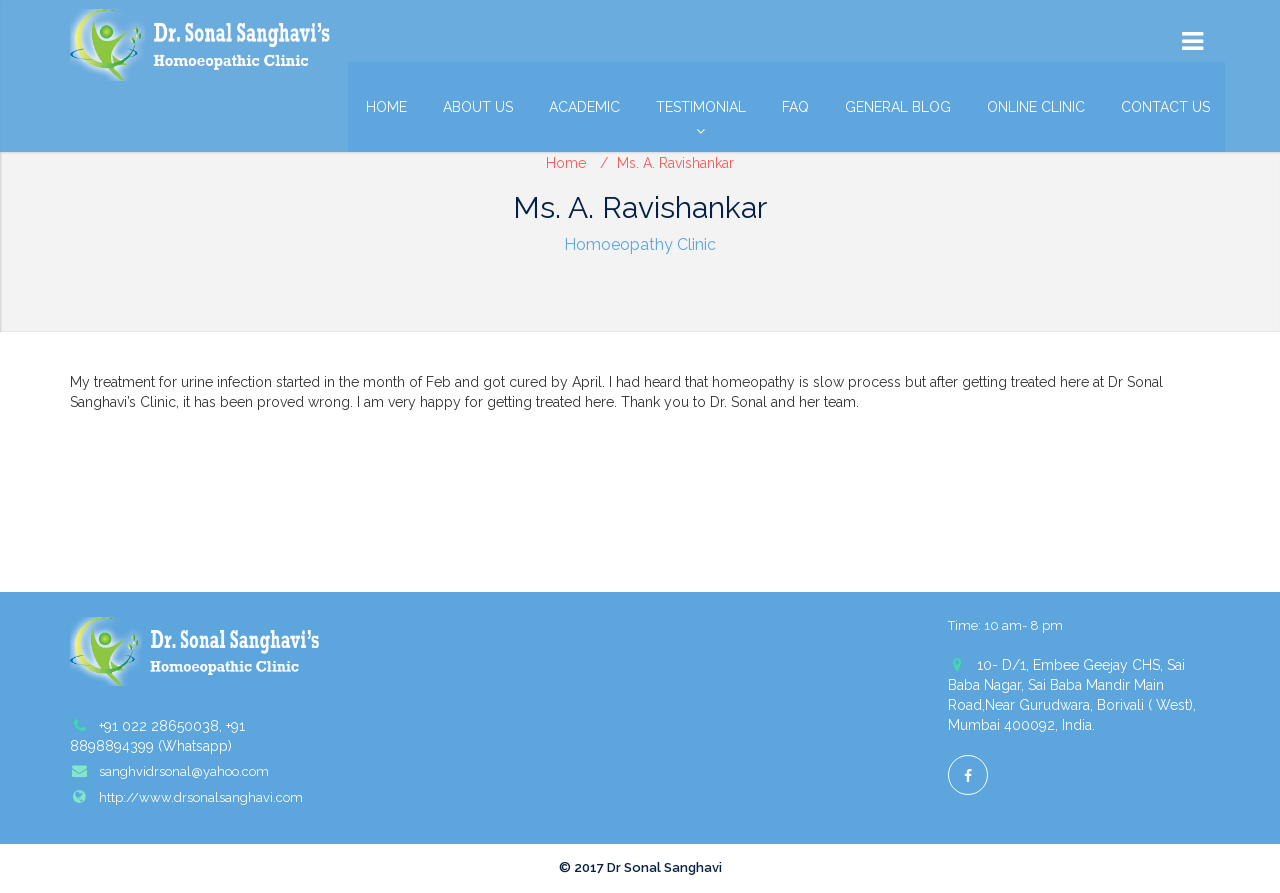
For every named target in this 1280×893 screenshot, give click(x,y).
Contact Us (1165, 107)
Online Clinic (1036, 107)
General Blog (898, 107)
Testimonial (701, 112)
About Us (478, 107)
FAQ (795, 107)
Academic (584, 107)
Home (386, 107)
